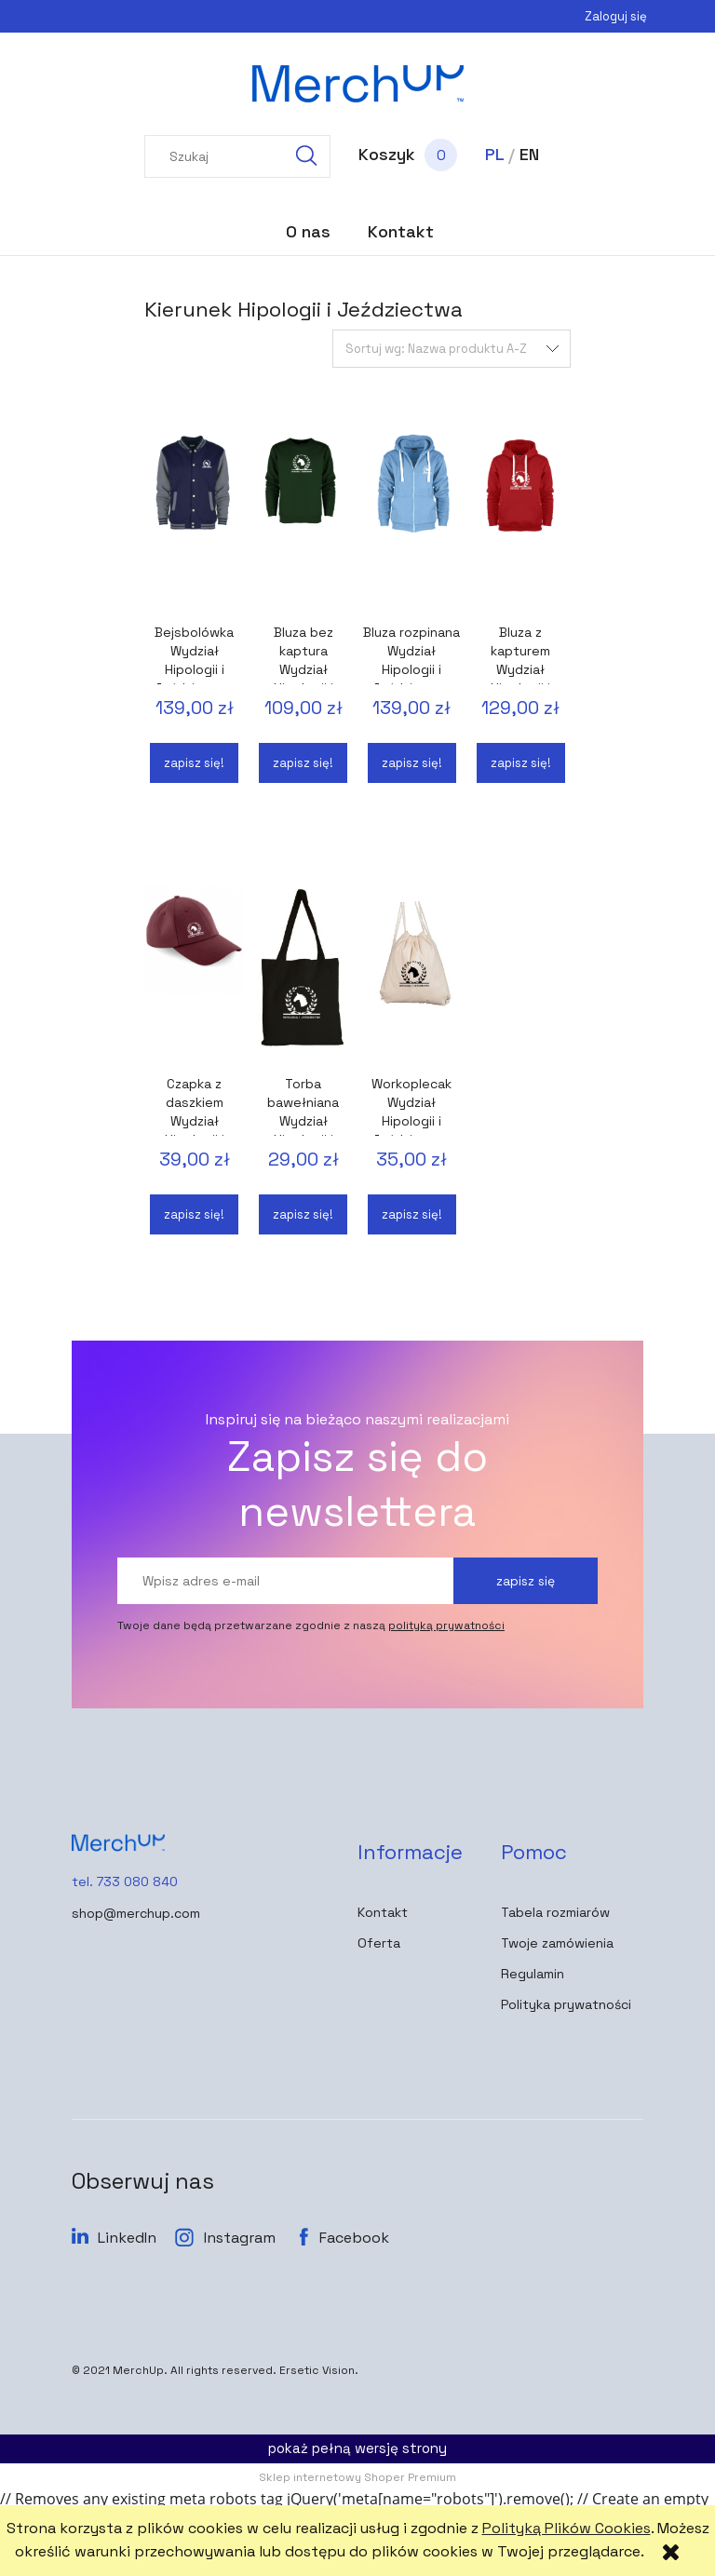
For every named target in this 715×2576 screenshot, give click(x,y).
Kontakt (383, 1912)
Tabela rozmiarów (555, 1912)
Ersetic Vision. (318, 2370)
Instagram (240, 2237)
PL (494, 154)
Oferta (379, 1943)
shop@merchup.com (136, 1913)
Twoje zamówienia (557, 1943)
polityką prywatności (446, 1625)
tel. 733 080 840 (125, 1881)
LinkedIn (127, 2237)
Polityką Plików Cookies (566, 2528)
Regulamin (532, 1973)
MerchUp (138, 2370)
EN (529, 154)
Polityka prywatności (566, 2004)
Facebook (354, 2237)
